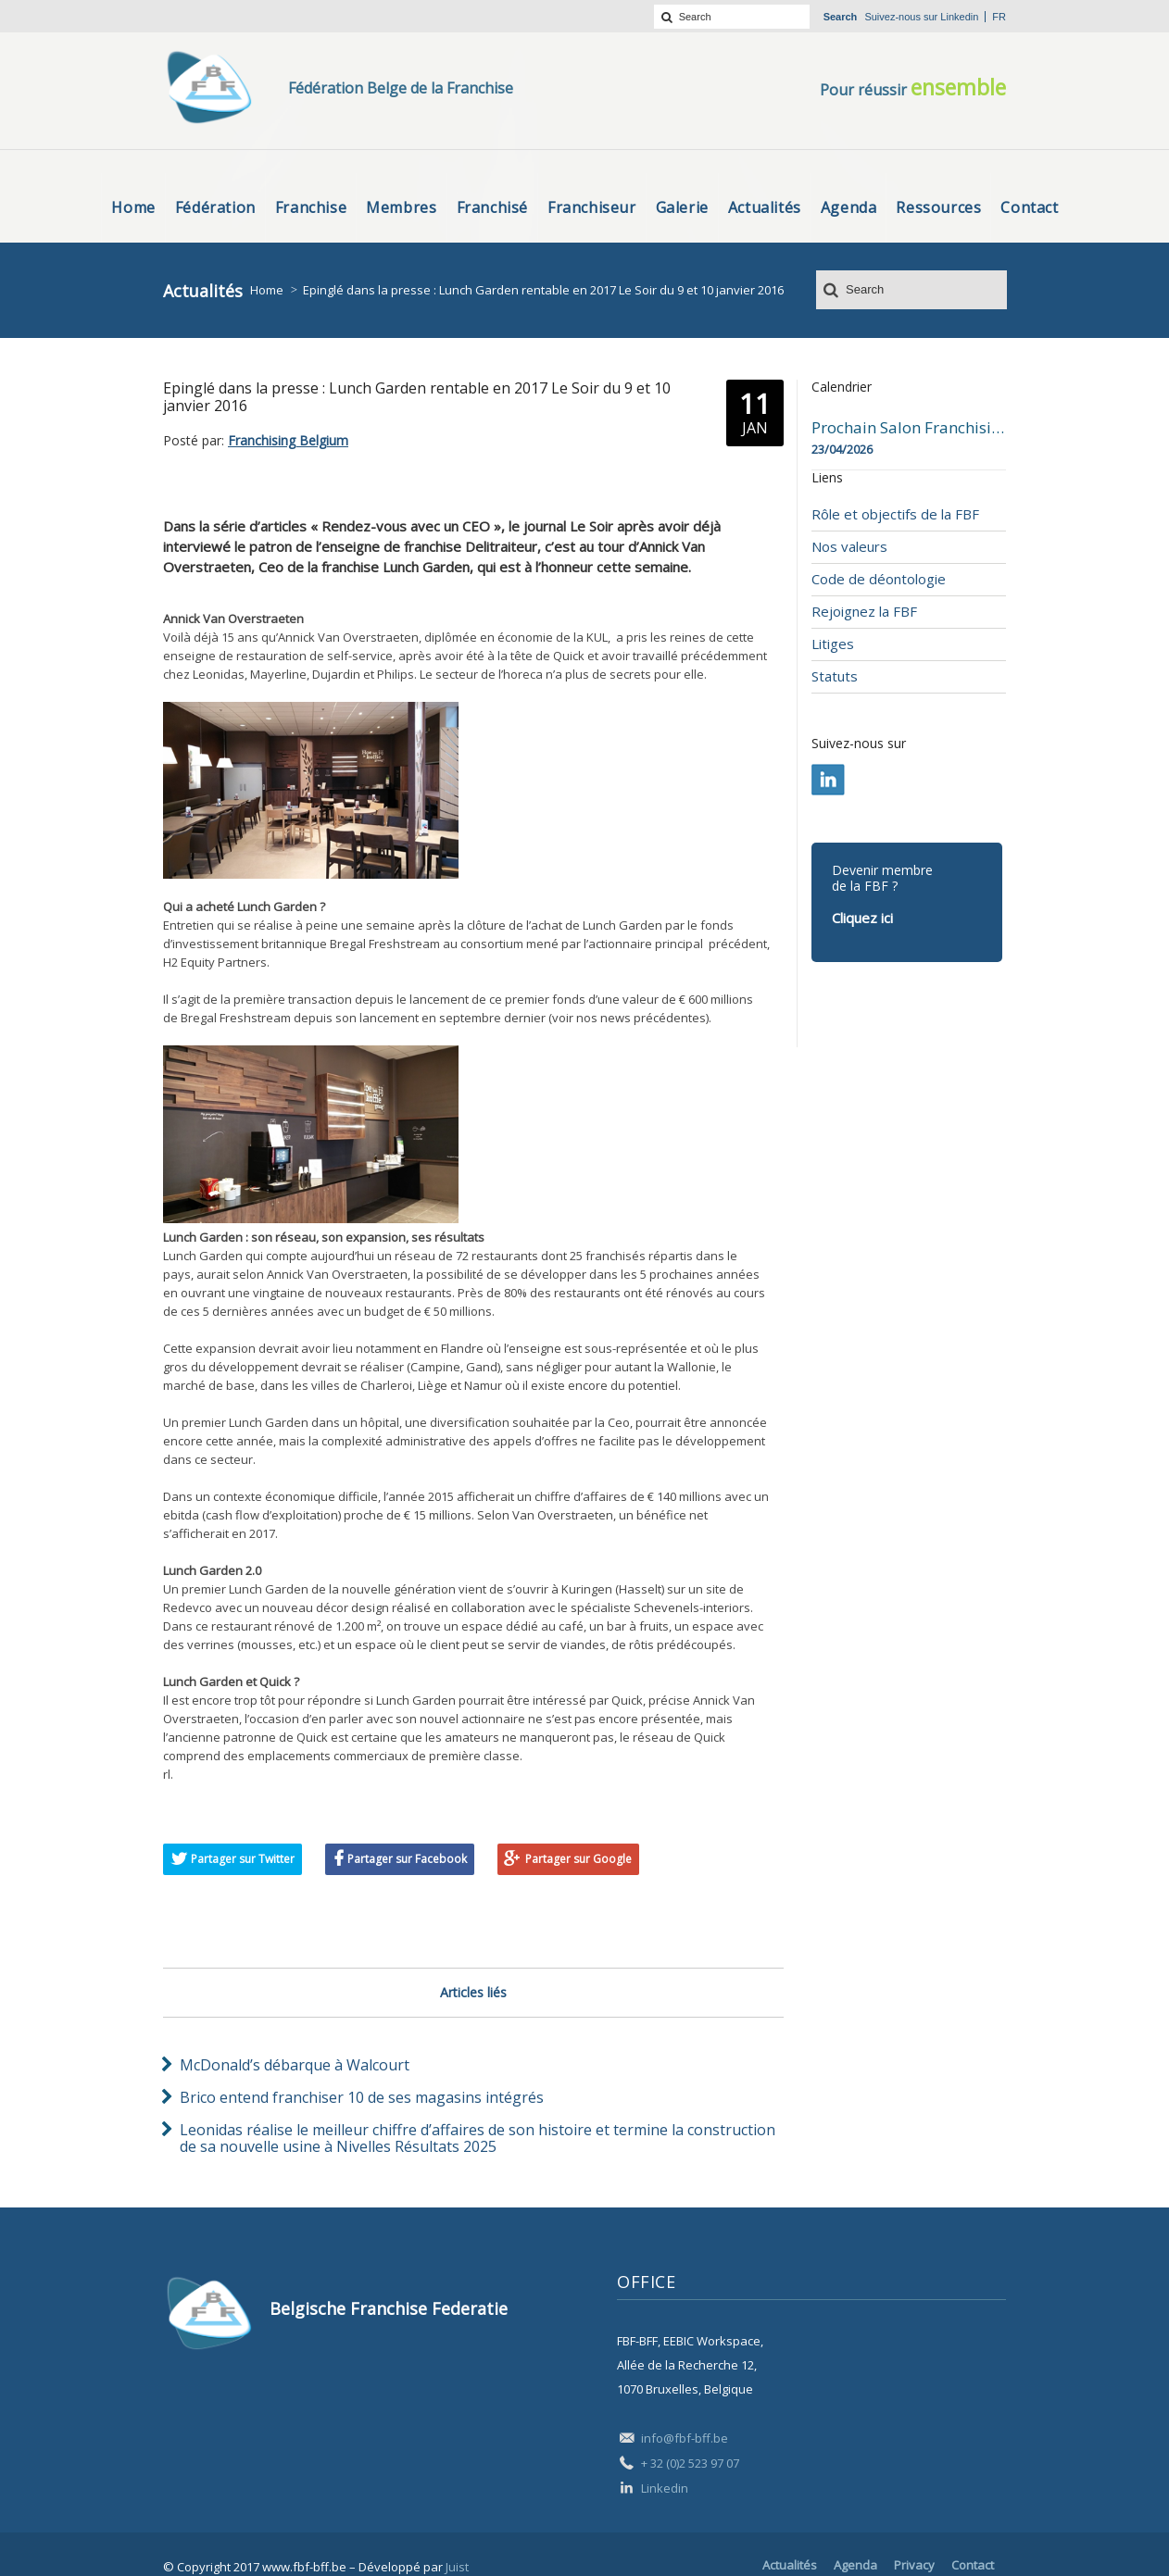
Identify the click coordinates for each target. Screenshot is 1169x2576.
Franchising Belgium (288, 440)
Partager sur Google (578, 1859)
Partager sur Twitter (243, 1859)
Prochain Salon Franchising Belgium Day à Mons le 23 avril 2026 (908, 428)
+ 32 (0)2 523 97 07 (690, 2463)
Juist (457, 2566)
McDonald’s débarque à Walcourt (294, 2065)
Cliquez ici (862, 917)
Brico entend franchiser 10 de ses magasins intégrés (362, 2097)
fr (999, 16)
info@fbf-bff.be (684, 2438)
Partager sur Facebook (407, 1859)
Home (266, 289)
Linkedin (959, 16)
